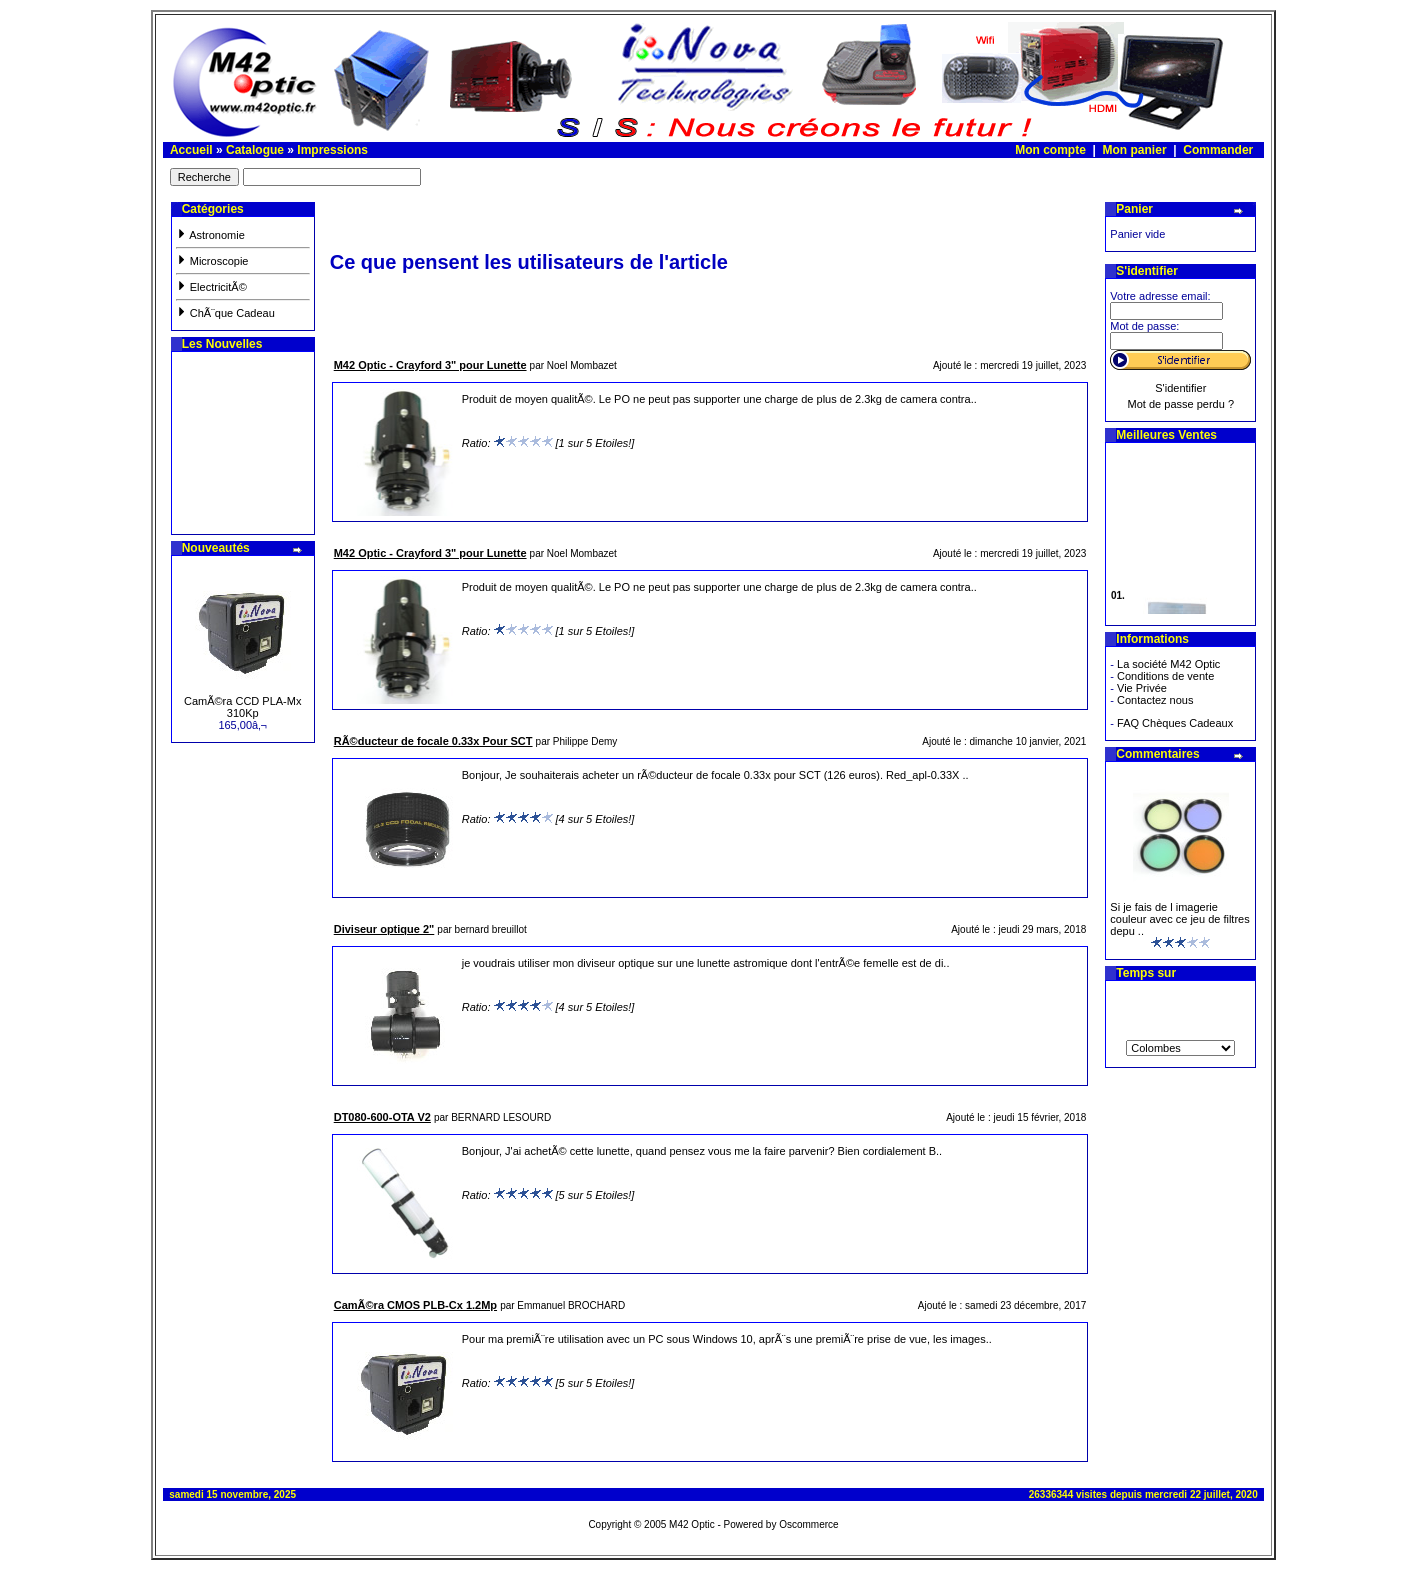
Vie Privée (1142, 688)
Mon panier (1135, 150)
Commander (1218, 150)
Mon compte (1050, 150)
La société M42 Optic (1168, 664)
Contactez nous (1155, 700)
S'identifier (1180, 388)
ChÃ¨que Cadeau (225, 313)
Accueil (191, 150)
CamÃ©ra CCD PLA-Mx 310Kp (243, 707)
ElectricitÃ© (211, 287)
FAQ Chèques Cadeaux (1175, 723)
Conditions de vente (1165, 676)
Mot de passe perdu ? (1181, 404)
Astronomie (210, 235)
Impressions (332, 150)
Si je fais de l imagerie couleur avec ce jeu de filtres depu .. (1179, 919)
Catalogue (255, 150)
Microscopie (212, 261)
